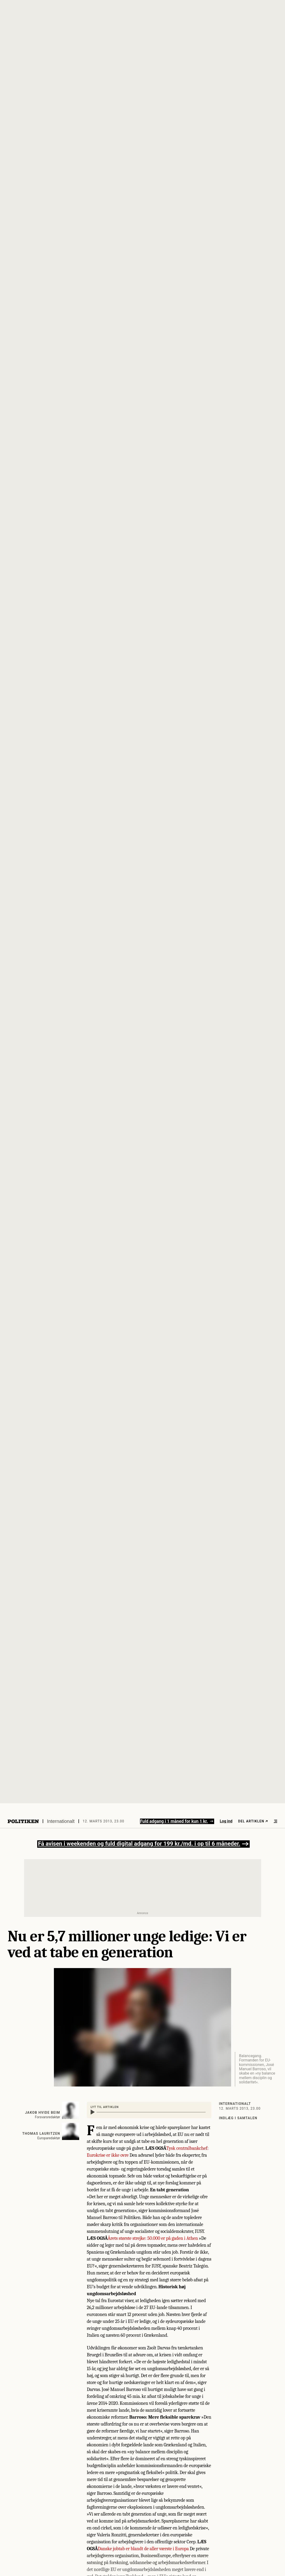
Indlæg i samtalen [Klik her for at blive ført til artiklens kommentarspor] (238, 2118)
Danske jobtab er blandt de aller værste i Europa (143, 2548)
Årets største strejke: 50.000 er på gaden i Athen (153, 2238)
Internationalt (61, 1821)
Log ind (226, 1821)
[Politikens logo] (23, 1821)
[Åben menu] (275, 1821)
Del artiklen (253, 1821)
